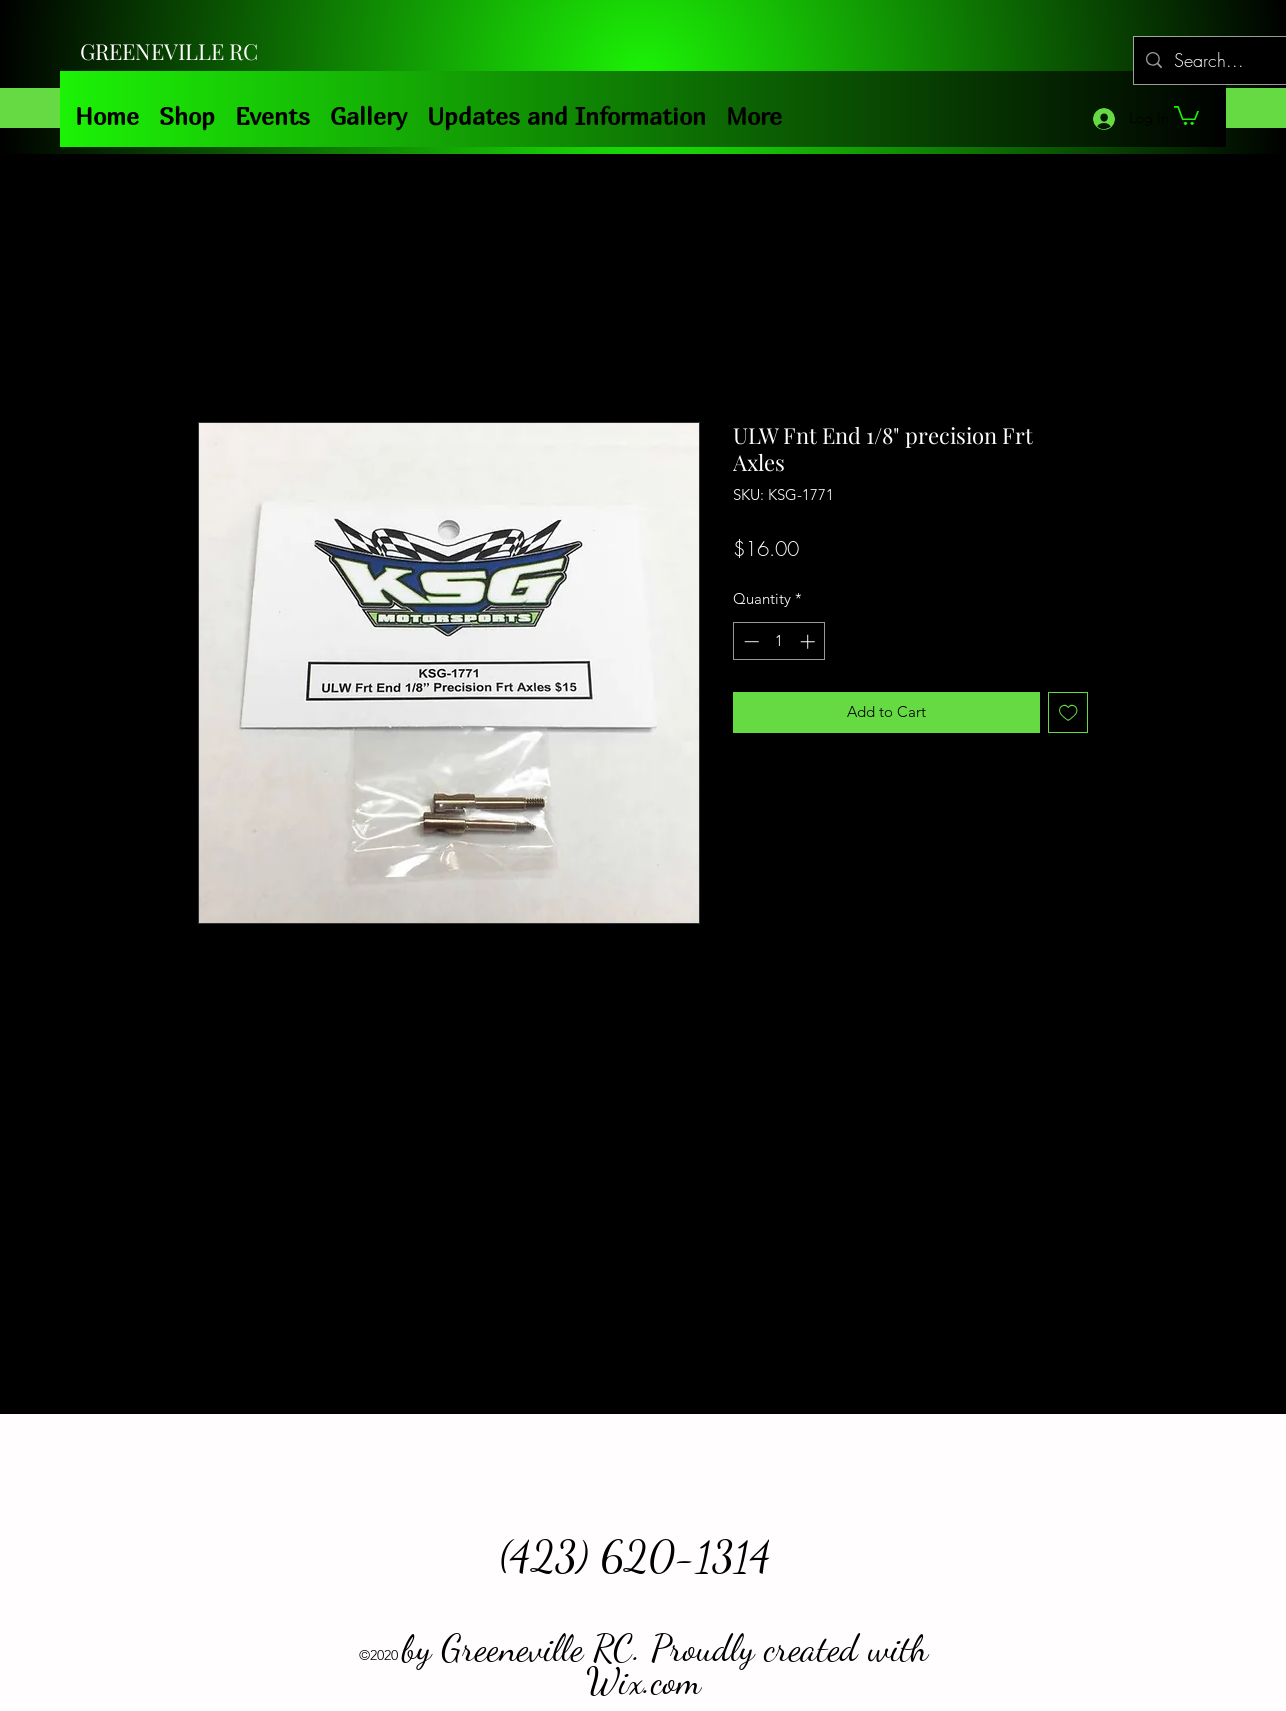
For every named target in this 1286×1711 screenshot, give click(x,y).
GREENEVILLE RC (169, 51)
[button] (1186, 114)
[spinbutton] (779, 641)
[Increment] (809, 641)
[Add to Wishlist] (1068, 712)
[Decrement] (749, 641)
